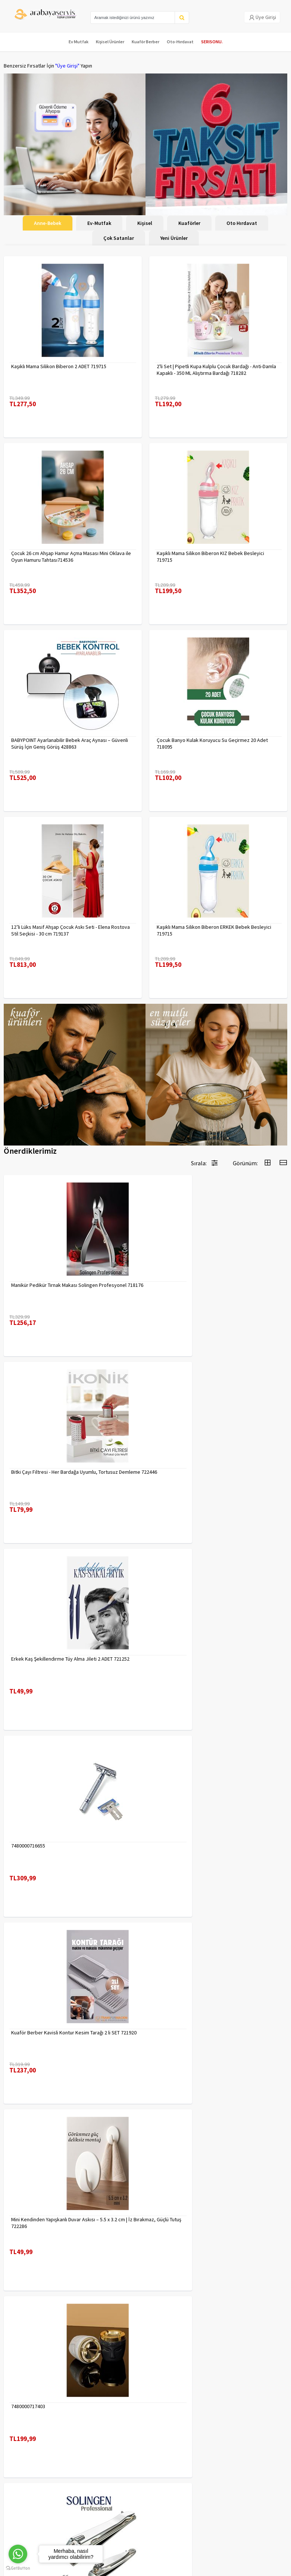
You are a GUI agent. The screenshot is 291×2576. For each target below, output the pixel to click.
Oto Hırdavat (241, 223)
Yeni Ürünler (174, 238)
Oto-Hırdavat (180, 41)
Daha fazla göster (145, 2330)
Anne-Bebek (47, 223)
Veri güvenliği (91, 2409)
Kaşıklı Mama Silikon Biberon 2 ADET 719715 (58, 366)
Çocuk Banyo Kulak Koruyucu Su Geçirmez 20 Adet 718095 (212, 743)
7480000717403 (28, 1845)
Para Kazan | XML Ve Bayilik (33, 2409)
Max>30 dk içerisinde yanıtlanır (147, 2532)
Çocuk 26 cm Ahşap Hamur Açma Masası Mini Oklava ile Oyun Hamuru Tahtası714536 (71, 556)
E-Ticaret (128, 2568)
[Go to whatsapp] (18, 2554)
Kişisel (144, 223)
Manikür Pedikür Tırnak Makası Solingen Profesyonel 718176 (68, 1288)
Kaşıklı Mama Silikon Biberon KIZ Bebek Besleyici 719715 (210, 556)
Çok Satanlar (118, 238)
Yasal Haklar (89, 2429)
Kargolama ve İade (25, 2419)
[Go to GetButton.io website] (18, 2568)
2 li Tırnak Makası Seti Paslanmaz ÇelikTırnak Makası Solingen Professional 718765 (213, 1849)
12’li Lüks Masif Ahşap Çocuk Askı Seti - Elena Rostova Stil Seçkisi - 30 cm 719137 (70, 930)
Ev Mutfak (78, 41)
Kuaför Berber (145, 41)
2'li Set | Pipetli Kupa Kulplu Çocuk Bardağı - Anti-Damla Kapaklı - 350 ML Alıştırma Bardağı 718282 (216, 369)
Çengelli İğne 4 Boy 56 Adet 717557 (195, 2219)
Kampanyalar (18, 2429)
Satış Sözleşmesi (95, 2438)
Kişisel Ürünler (110, 41)
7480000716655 (174, 1472)
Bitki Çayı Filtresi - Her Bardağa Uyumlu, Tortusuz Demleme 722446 (210, 1288)
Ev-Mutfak (99, 223)
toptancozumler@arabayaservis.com (147, 2520)
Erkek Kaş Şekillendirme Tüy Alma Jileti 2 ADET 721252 (70, 1472)
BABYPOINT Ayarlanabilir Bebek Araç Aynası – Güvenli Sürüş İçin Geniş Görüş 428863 (69, 743)
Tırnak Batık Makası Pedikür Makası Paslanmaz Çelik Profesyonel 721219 (67, 2036)
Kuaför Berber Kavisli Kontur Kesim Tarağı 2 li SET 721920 (65, 1662)
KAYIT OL (275, 2485)
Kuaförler (189, 223)
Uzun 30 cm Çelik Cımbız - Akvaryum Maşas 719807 (212, 2032)
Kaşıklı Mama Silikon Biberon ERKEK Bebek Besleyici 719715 (214, 930)
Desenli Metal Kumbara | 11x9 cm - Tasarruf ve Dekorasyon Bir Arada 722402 (61, 2222)
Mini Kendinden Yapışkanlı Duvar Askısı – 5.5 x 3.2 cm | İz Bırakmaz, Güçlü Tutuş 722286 (217, 1662)
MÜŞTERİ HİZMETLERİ (27, 2438)
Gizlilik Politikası (94, 2419)
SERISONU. (212, 41)
